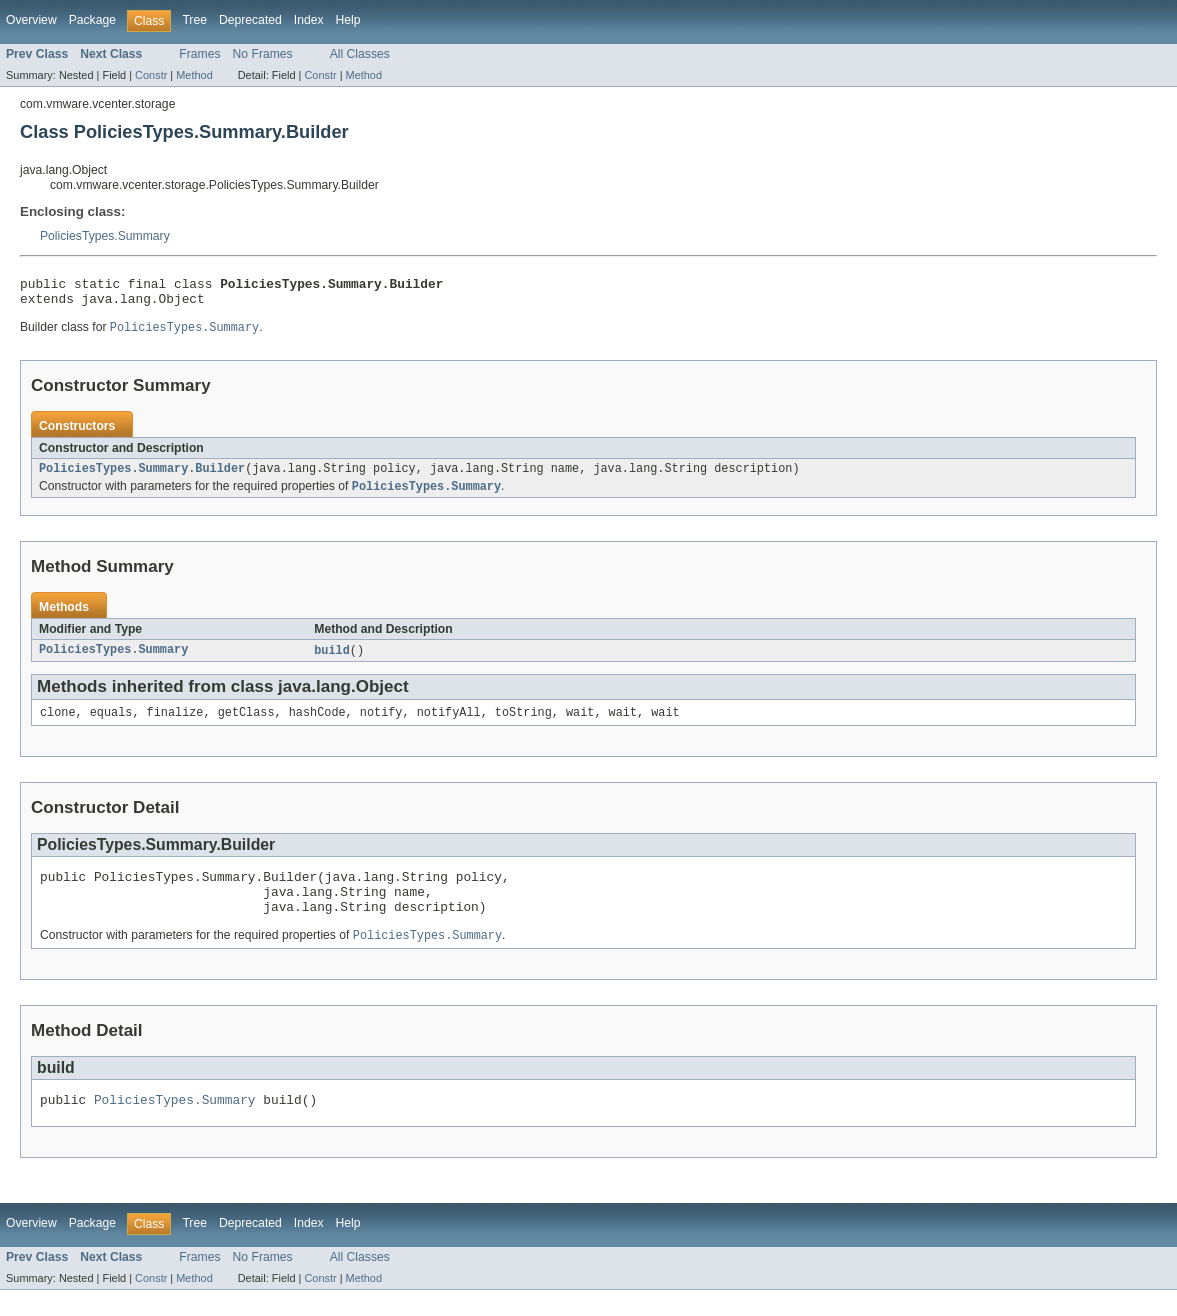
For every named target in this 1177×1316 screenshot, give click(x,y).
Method (194, 75)
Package (92, 20)
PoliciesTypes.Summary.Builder (142, 477)
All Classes (360, 54)
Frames (199, 54)
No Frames (263, 54)
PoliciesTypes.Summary (105, 236)
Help (348, 20)
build (332, 661)
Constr (151, 75)
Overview (31, 20)
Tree (194, 20)
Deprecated (250, 20)
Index (309, 20)
